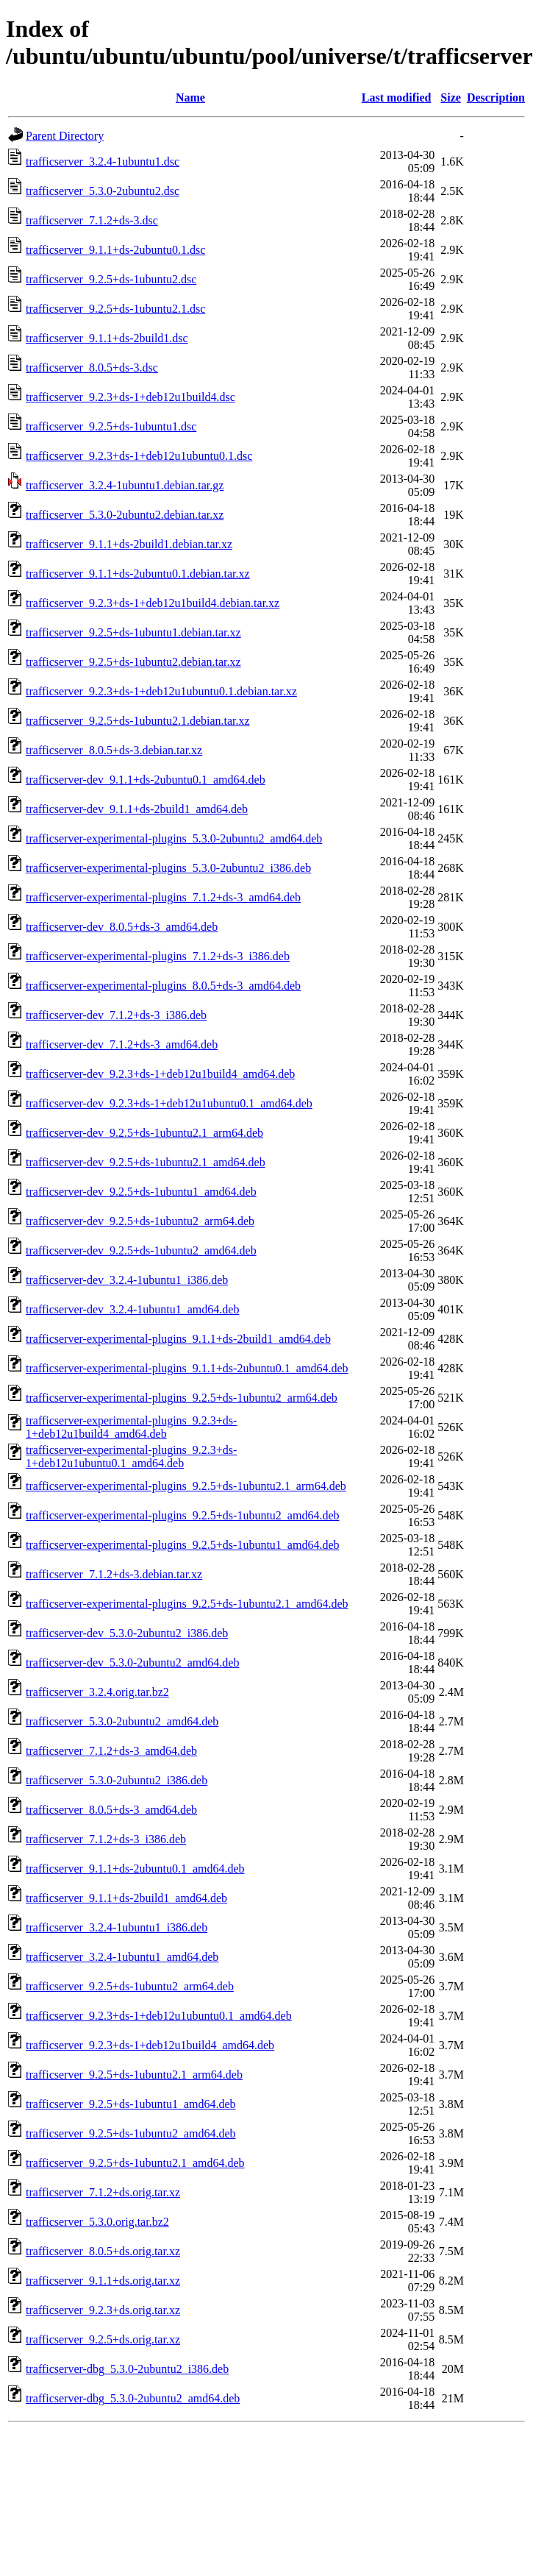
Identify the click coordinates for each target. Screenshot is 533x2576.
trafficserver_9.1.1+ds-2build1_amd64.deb (126, 1898)
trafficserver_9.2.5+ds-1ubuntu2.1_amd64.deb (135, 2163)
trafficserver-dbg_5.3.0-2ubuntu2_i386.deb (127, 2369)
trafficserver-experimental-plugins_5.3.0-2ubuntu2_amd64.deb (174, 838)
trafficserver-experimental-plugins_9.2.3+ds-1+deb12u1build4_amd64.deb (131, 1427)
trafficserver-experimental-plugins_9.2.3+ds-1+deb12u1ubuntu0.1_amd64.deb (131, 1456)
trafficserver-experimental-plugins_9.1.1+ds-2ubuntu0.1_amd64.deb (187, 1368)
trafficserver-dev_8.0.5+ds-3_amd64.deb (122, 926)
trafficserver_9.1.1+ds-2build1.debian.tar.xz (129, 544)
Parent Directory (65, 135)
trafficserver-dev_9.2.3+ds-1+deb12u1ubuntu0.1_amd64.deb (169, 1103)
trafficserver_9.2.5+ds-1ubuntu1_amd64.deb (131, 2104)
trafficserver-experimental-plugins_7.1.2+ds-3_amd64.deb (163, 897)
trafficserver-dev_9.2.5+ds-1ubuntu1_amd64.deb (141, 1191)
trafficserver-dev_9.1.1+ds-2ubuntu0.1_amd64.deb (145, 779)
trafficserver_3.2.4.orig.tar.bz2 (97, 1692)
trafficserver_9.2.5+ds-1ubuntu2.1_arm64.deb (134, 2074)
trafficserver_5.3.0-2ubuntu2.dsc (102, 191)
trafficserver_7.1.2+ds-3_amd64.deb (111, 1751)
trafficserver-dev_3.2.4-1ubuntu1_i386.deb (127, 1280)
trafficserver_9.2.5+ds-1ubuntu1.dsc (111, 426)
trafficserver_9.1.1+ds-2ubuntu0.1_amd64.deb (135, 1868)
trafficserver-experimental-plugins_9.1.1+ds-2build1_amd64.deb (178, 1339)
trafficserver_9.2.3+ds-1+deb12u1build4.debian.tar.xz (152, 603)
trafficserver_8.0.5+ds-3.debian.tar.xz (114, 750)
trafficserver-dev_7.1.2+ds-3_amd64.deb (122, 1044)
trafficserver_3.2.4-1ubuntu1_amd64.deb (122, 1957)
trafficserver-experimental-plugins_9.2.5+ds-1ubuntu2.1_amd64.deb (187, 1603)
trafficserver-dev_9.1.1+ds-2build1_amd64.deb (137, 809)
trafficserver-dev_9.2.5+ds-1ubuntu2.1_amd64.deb (145, 1162)
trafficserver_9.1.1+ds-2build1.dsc (107, 338)
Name (190, 97)
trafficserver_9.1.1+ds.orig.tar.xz (103, 2280)
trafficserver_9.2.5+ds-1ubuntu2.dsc (111, 279)
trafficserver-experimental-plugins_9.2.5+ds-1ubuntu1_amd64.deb (183, 1545)
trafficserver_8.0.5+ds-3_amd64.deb (111, 1809)
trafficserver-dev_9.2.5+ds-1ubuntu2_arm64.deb (140, 1221)
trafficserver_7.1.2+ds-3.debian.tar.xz (114, 1574)
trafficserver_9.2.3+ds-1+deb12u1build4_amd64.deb (150, 2045)
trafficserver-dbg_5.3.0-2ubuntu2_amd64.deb (133, 2398)
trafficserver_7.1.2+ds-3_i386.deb (106, 1839)
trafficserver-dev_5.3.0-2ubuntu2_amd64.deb (132, 1662)
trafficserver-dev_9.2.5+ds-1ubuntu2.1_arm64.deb (144, 1132)
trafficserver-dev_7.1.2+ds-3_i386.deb (116, 1015)
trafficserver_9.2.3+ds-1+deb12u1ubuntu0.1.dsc (139, 456)
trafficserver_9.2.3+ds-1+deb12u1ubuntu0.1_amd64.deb (159, 2015)
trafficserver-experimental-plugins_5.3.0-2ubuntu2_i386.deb (168, 868)
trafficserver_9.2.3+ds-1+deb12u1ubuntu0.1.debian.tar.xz (161, 691)
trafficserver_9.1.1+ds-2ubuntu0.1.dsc (115, 250)
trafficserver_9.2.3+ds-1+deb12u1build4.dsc (130, 397)
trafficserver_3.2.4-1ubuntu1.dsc (102, 161)
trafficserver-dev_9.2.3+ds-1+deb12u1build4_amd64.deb (160, 1074)
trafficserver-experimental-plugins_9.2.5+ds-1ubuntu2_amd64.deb (183, 1515)
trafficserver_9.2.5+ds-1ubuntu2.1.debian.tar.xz (138, 720)
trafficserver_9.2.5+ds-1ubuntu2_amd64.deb (131, 2133)
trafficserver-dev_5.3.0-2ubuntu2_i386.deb (127, 1633)
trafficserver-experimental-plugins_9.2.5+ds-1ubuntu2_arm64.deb (181, 1397)
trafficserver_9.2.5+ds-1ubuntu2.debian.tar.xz (133, 662)
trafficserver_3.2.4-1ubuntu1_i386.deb (116, 1927)
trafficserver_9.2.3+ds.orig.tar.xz (103, 2310)
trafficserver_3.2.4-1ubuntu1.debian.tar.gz (124, 485)
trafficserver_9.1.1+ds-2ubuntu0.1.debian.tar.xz (138, 573)
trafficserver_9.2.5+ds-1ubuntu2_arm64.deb (130, 1986)
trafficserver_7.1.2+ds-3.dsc (92, 220)
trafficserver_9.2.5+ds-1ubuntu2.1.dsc (115, 308)
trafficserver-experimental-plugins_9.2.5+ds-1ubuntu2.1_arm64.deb (186, 1486)
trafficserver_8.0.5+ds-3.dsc (92, 367)
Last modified (397, 97)
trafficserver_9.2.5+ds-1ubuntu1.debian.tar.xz (133, 632)
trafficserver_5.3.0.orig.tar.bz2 (97, 2221)
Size (450, 97)
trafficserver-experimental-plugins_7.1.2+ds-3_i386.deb (158, 956)
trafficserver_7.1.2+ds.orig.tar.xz (103, 2192)
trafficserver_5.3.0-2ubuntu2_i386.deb (116, 1780)
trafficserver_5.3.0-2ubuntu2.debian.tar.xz (124, 514)
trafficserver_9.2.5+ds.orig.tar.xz (103, 2339)
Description (496, 97)
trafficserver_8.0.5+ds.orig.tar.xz (103, 2251)
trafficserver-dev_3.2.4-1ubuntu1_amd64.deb (132, 1309)
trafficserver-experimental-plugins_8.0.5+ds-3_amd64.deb (163, 985)
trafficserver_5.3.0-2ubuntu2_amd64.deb (122, 1721)
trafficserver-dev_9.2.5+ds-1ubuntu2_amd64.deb (141, 1250)
